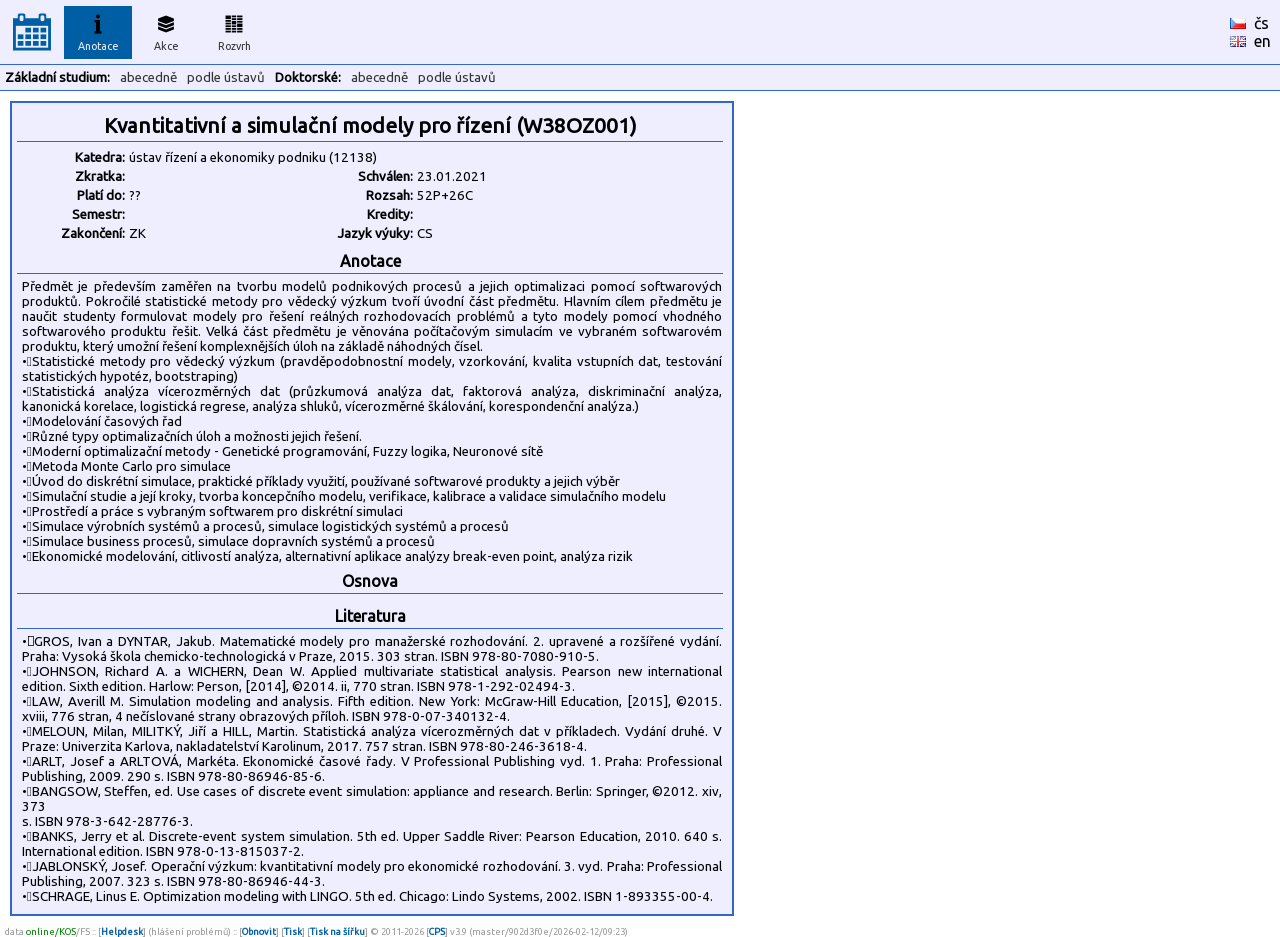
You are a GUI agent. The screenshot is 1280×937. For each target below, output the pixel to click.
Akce (166, 30)
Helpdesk (122, 931)
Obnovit (259, 931)
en (1262, 41)
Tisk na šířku (337, 931)
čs (1261, 23)
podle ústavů (226, 77)
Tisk (293, 931)
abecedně (148, 77)
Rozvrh (234, 30)
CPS (437, 931)
